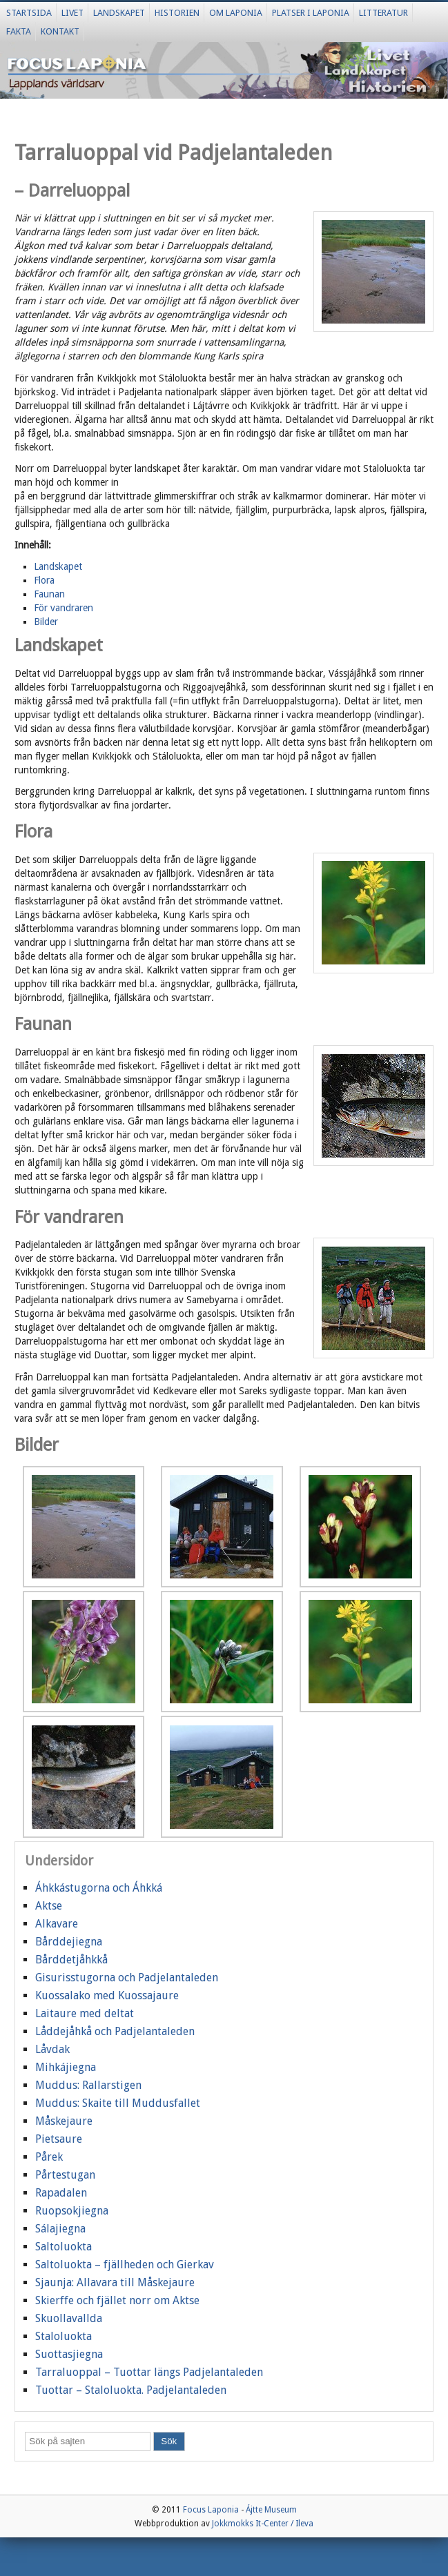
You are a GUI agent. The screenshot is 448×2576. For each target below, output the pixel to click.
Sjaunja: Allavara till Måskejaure (115, 2282)
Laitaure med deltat (84, 2013)
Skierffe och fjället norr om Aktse (117, 2300)
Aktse (48, 1905)
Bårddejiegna (68, 1941)
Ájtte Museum (271, 2510)
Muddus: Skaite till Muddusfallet (117, 2103)
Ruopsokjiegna (71, 2210)
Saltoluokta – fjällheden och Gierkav (124, 2264)
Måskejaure (63, 2121)
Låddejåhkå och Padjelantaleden (115, 2031)
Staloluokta (63, 2336)
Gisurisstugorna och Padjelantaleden (126, 1977)
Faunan (49, 594)
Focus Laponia (211, 2510)
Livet (72, 13)
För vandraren (63, 607)
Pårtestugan (65, 2174)
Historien (177, 13)
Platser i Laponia (310, 13)
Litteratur (383, 13)
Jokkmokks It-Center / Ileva (262, 2523)
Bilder (46, 621)
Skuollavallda (68, 2318)
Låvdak (52, 2049)
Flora (44, 580)
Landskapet (119, 13)
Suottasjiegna (69, 2354)
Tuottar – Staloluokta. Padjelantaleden (130, 2390)
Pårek (49, 2156)
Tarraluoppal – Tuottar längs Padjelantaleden (149, 2372)
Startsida (29, 13)
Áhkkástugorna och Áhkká (98, 1887)
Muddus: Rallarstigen (88, 2085)
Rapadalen (61, 2192)
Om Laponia (235, 13)
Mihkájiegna (65, 2067)
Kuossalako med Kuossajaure (107, 1995)
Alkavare (56, 1923)
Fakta (18, 31)
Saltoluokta (63, 2246)
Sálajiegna (60, 2228)
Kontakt (60, 31)
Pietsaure (58, 2139)
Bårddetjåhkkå (71, 1959)
